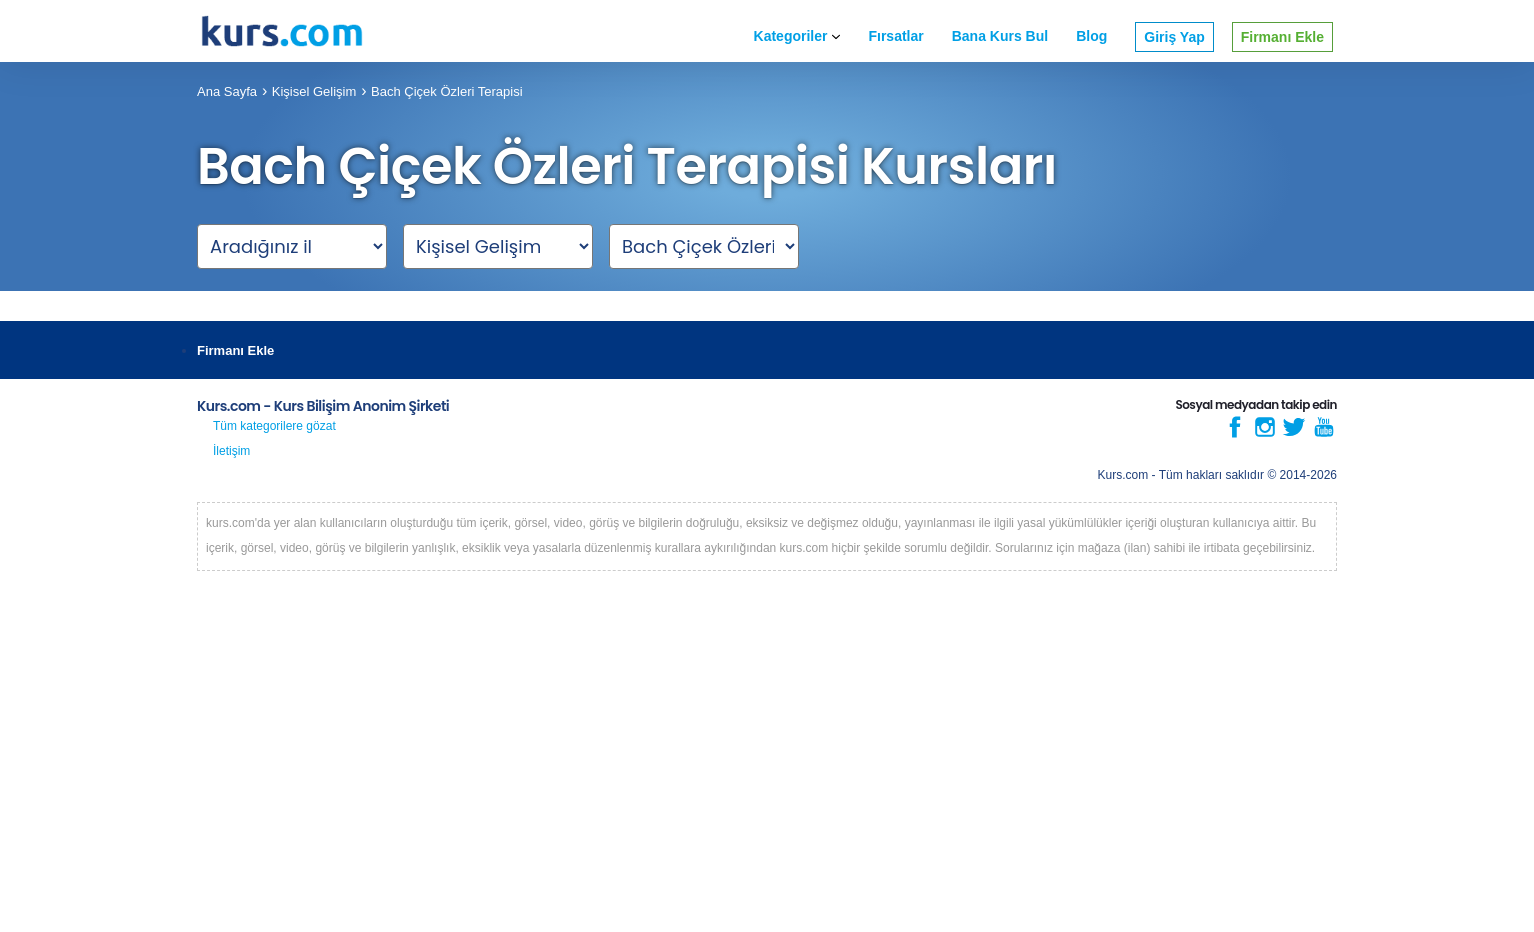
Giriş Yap (1174, 37)
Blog (1091, 36)
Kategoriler (797, 36)
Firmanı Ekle (1282, 37)
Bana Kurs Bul (1000, 36)
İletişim (231, 451)
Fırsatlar (895, 36)
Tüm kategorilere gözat (274, 426)
